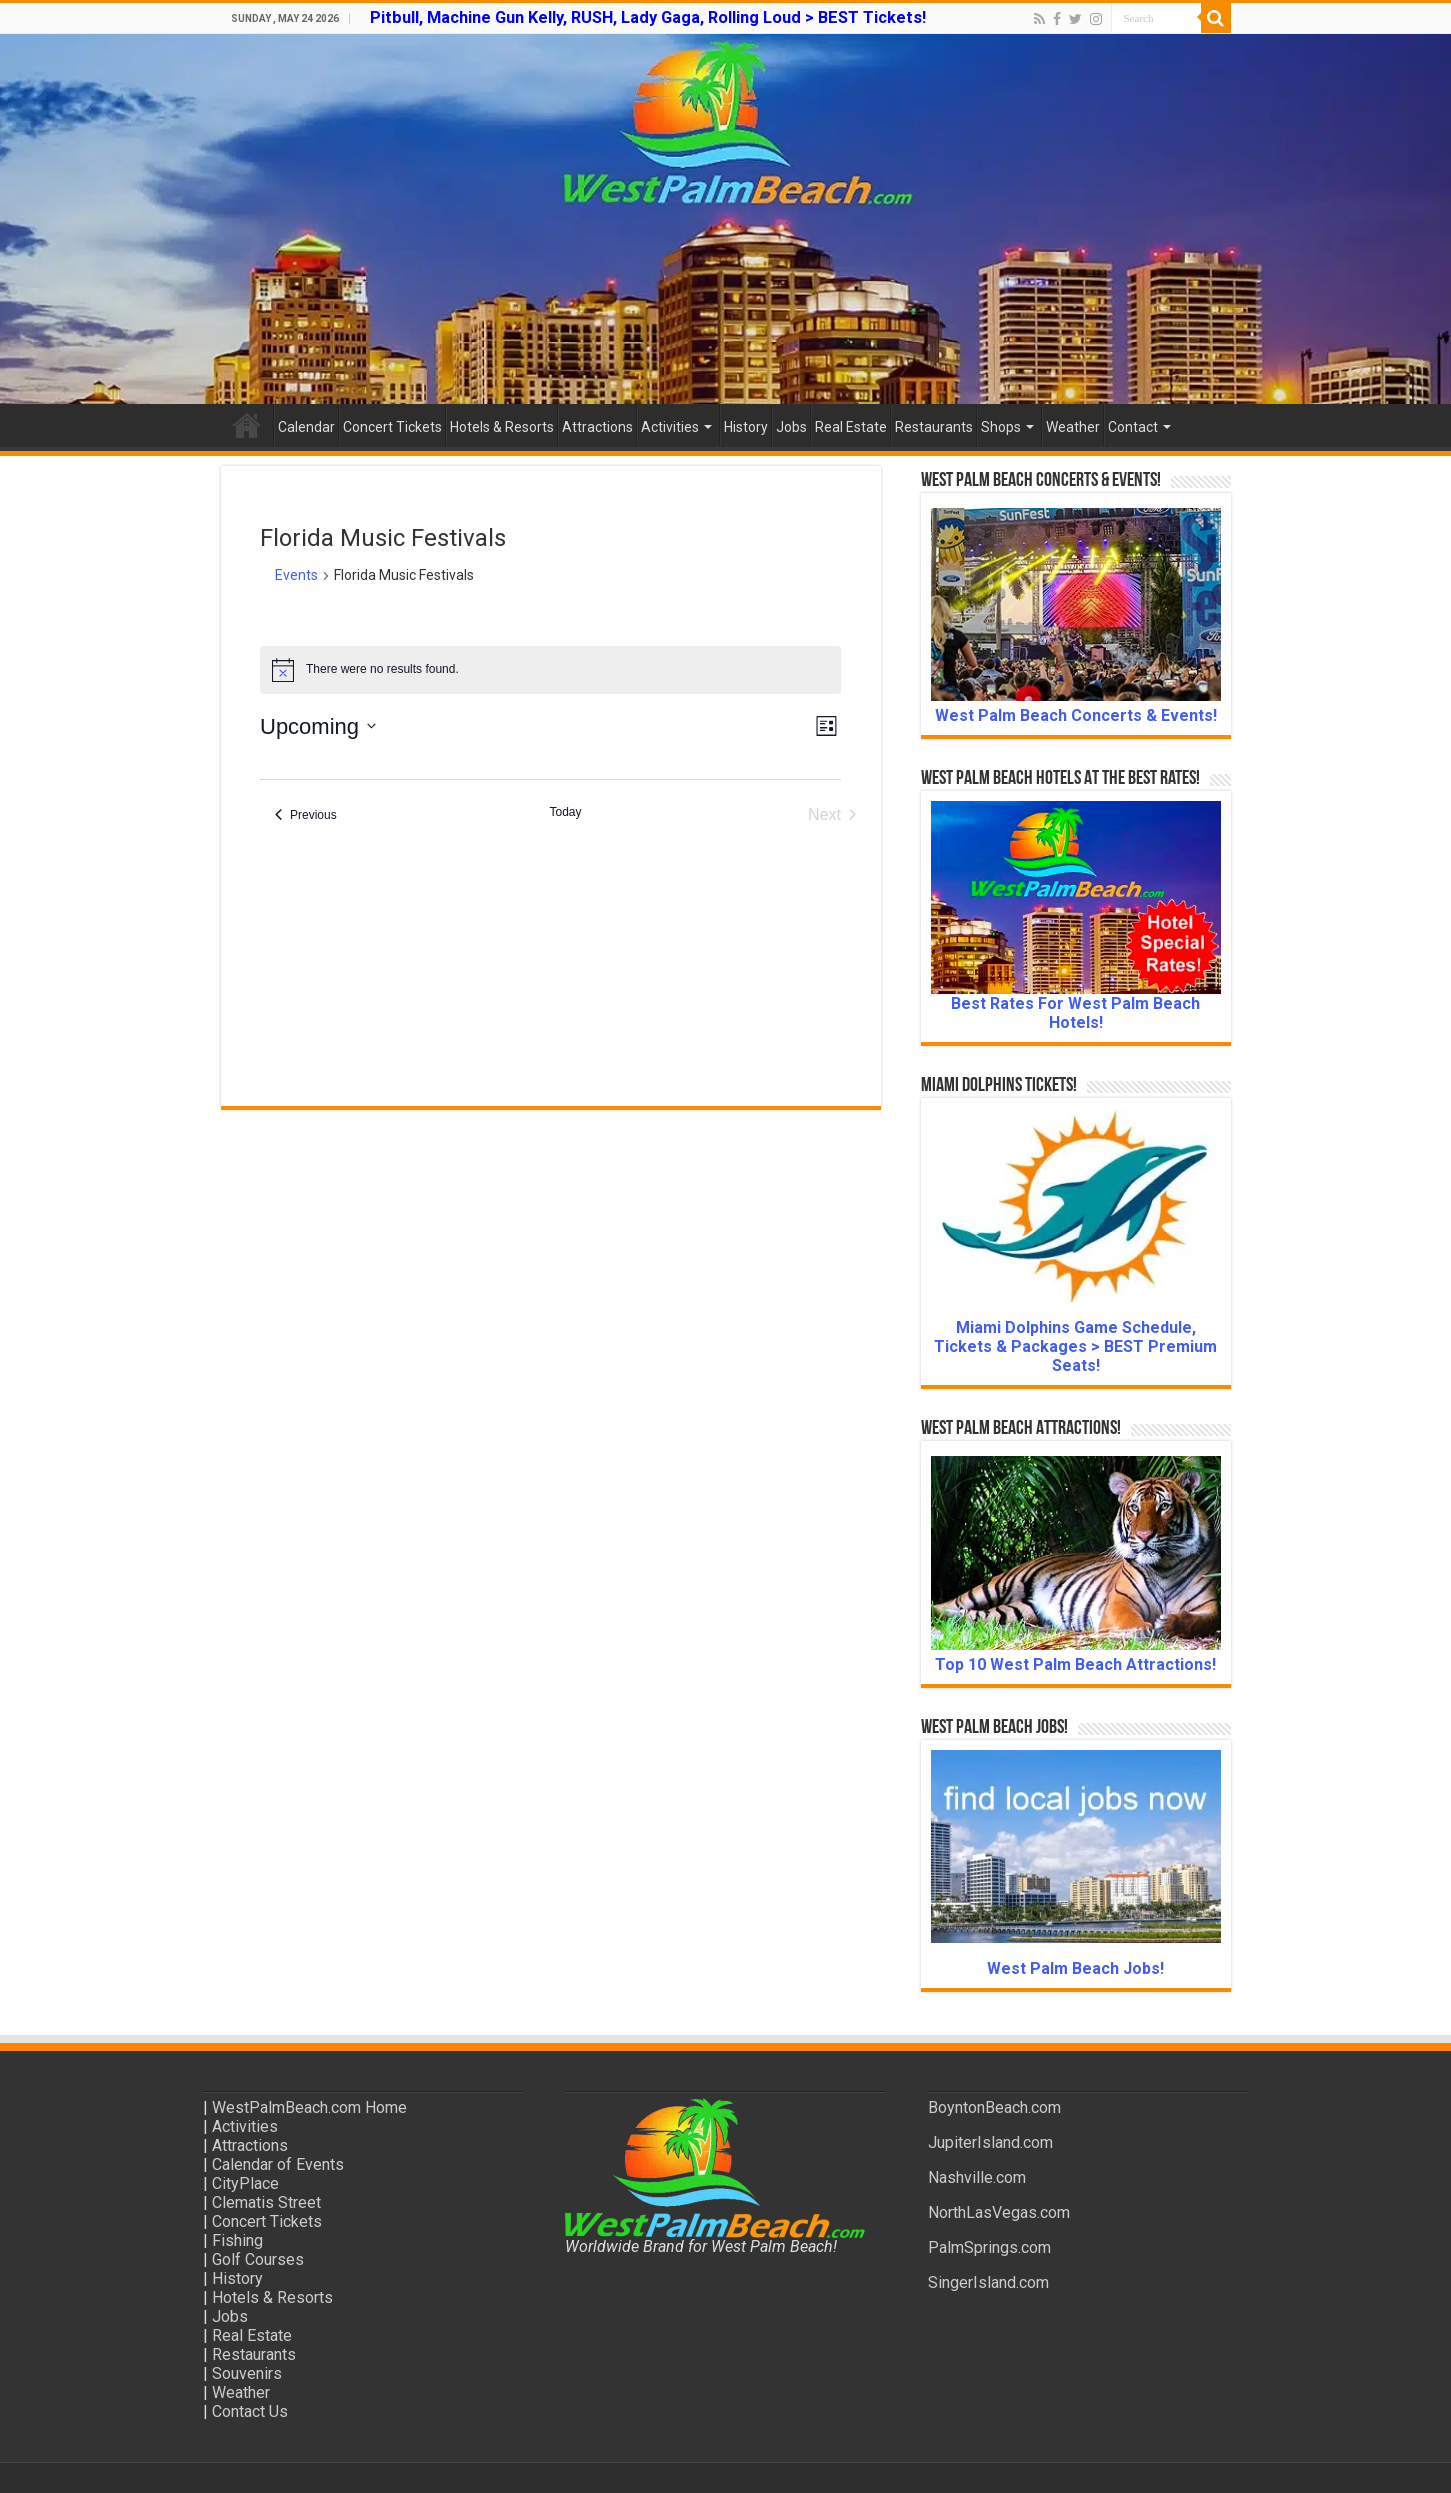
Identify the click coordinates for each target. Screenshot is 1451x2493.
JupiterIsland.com (990, 2142)
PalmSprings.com (989, 2247)
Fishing (237, 2240)
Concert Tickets (392, 427)
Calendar (306, 427)
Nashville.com (977, 2177)
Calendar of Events (278, 2164)
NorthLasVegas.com (999, 2212)
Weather (1073, 427)
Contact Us (250, 2411)
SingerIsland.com (988, 2282)
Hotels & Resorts (502, 427)
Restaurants (934, 427)
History (746, 427)
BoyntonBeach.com (994, 2107)
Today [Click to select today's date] (565, 812)
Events (296, 575)
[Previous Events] (306, 815)
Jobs (791, 427)
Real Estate (851, 427)
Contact (1133, 427)
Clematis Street (266, 2202)
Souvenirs (247, 2373)
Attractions (597, 427)
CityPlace (245, 2183)
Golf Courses (258, 2259)
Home (247, 425)
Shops (1001, 427)
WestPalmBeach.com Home (309, 2107)
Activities (670, 427)
